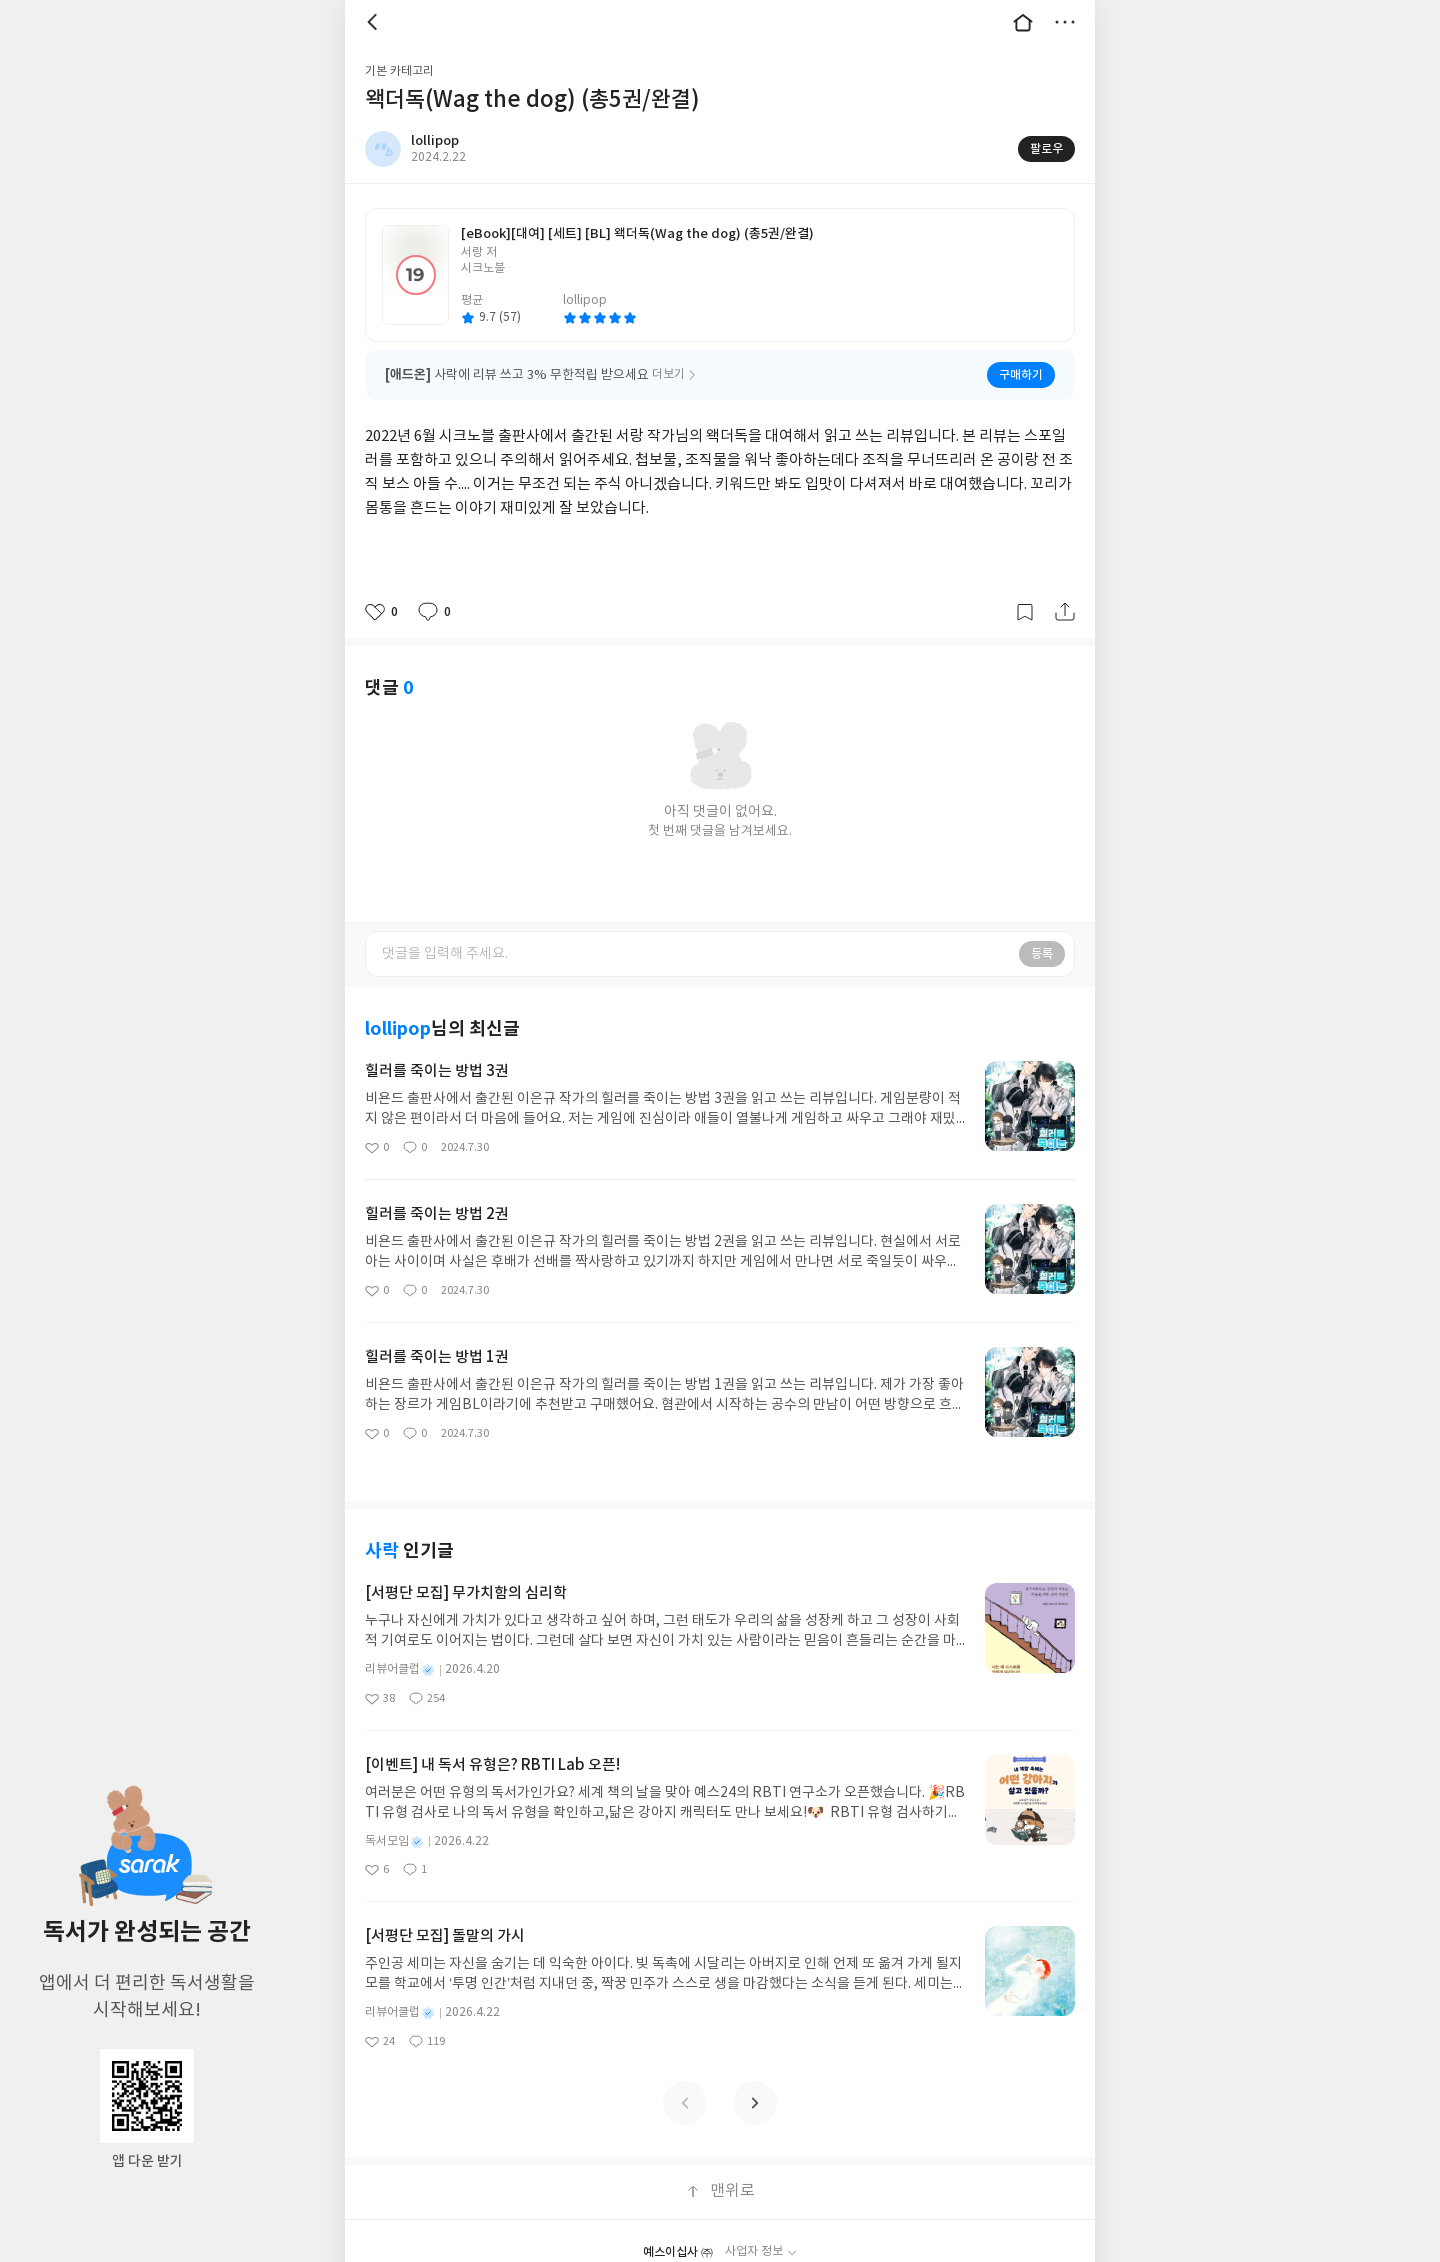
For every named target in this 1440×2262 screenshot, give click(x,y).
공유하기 (1065, 612)
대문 (1023, 22)
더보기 (1065, 22)
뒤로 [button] (375, 22)
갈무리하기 (1025, 612)
